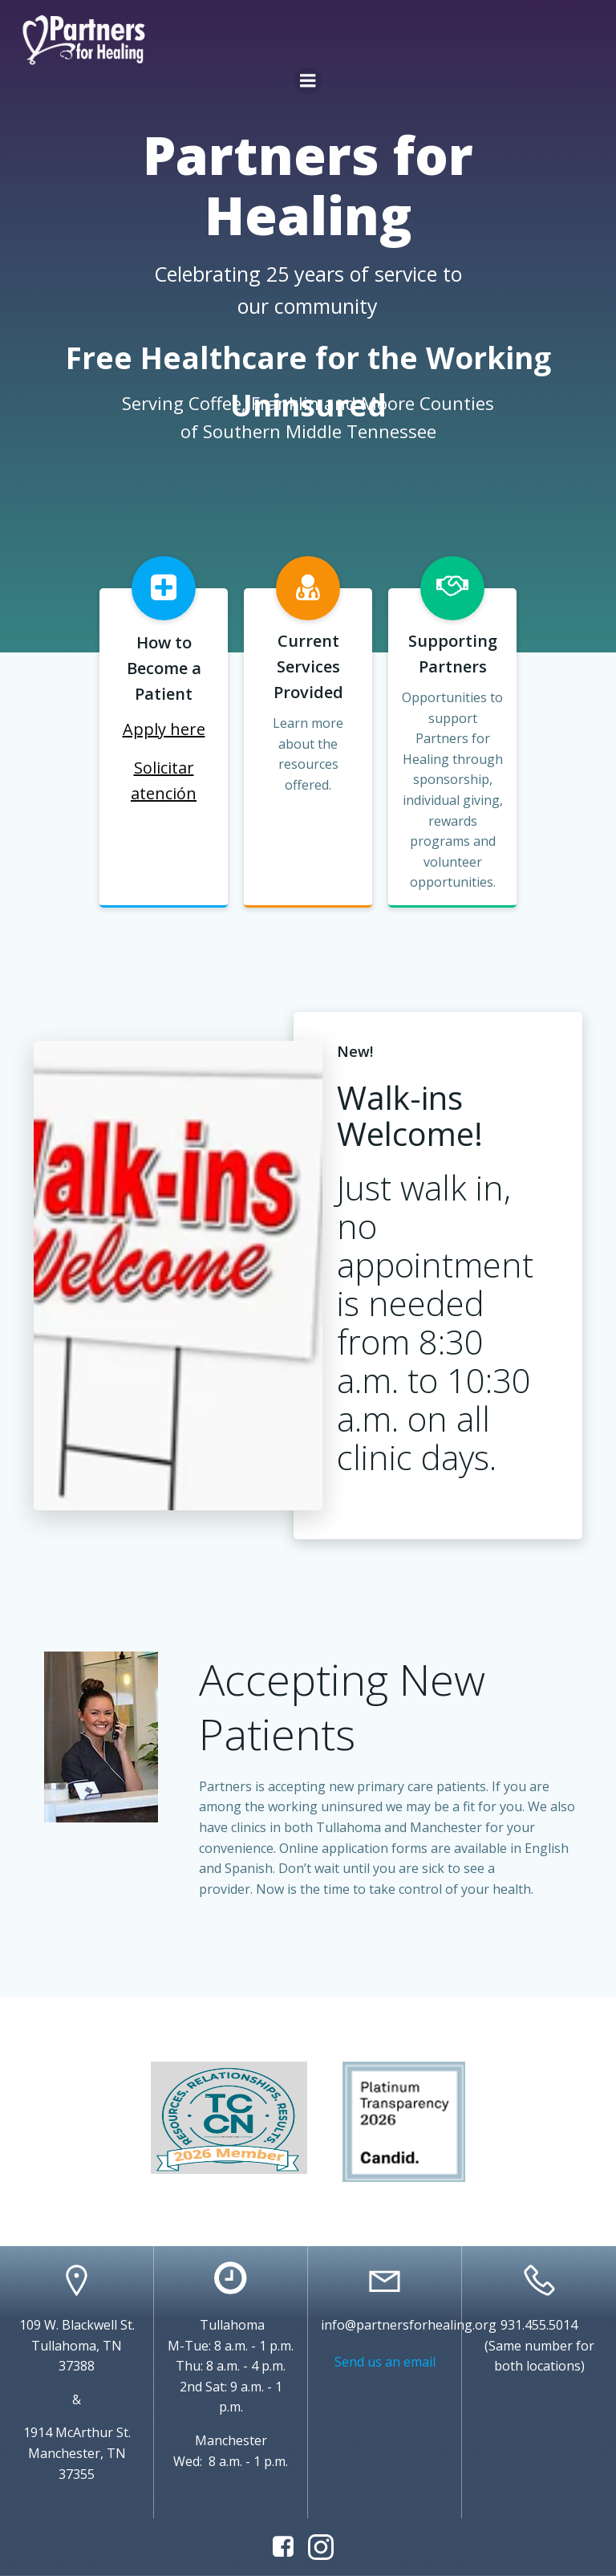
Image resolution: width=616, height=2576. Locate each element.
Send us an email (385, 2362)
